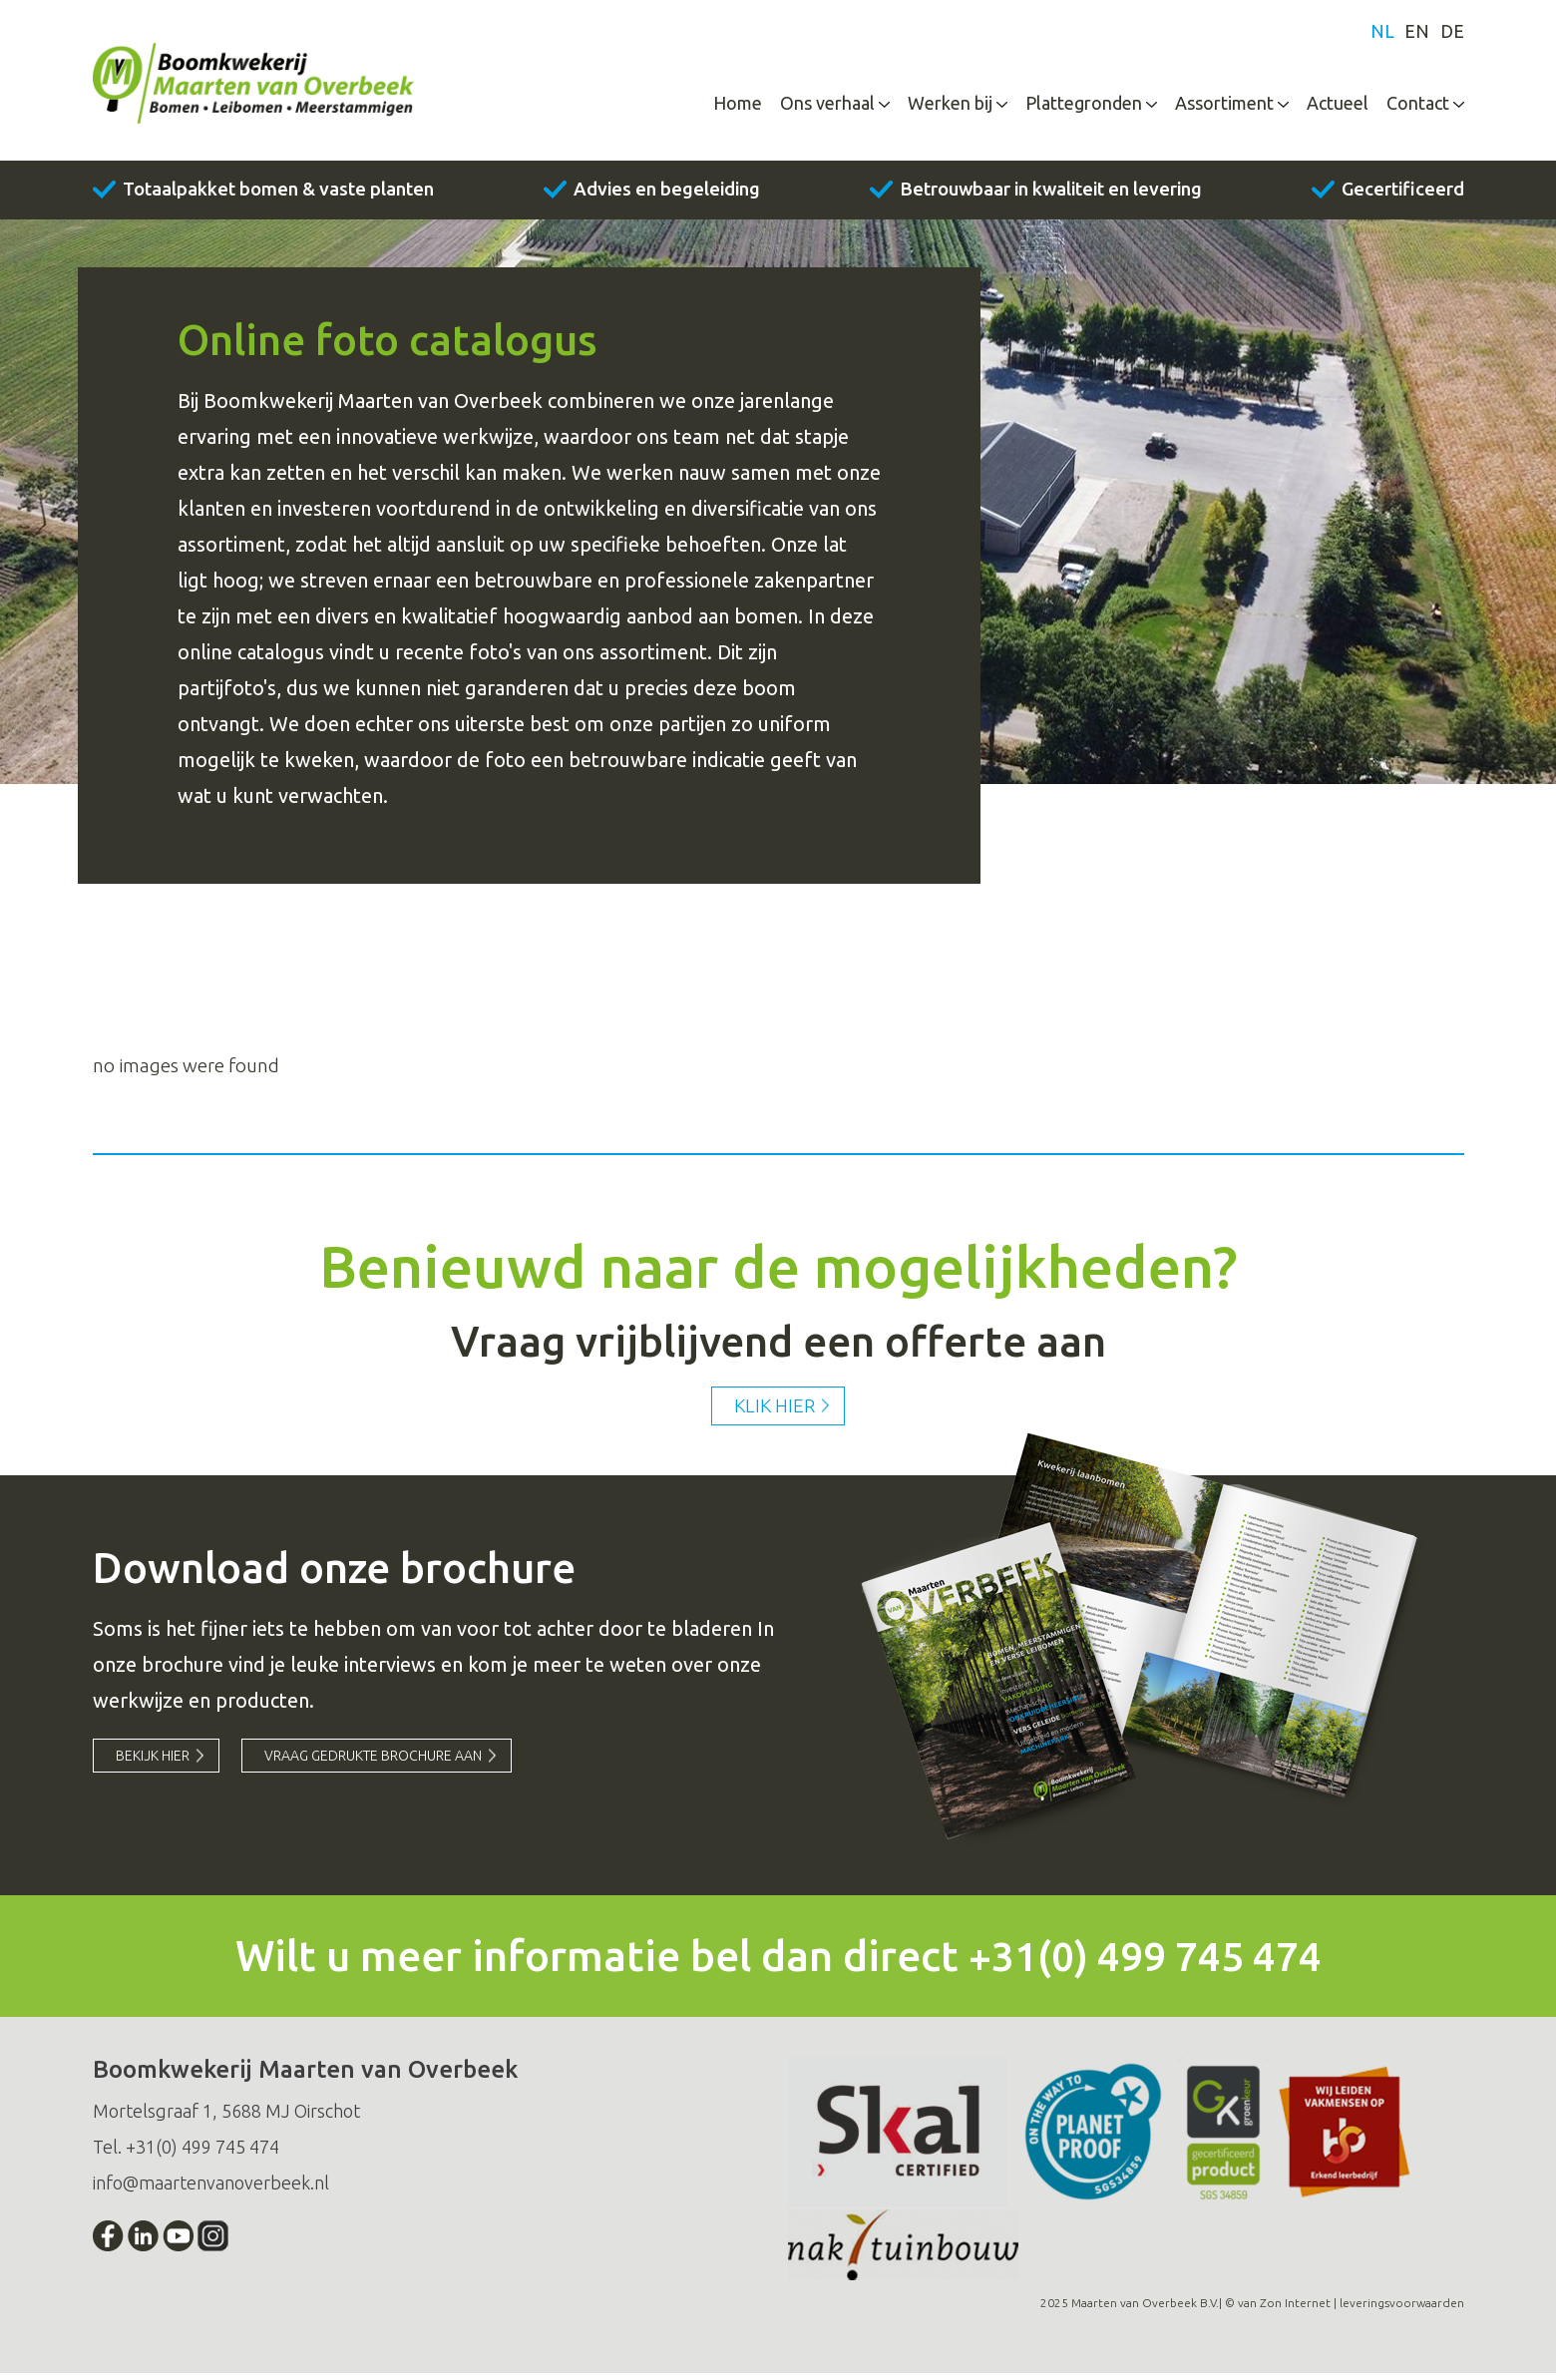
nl (1381, 36)
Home (737, 107)
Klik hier (774, 1411)
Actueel (1337, 107)
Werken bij (950, 107)
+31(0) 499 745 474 (1145, 1962)
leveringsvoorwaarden (1402, 2309)
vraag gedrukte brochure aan (378, 1764)
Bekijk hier (154, 1764)
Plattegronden (1083, 107)
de (1452, 36)
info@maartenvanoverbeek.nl (211, 2190)
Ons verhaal (827, 107)
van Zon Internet (1284, 2309)
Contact (1417, 107)
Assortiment (1224, 107)
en (1416, 36)
